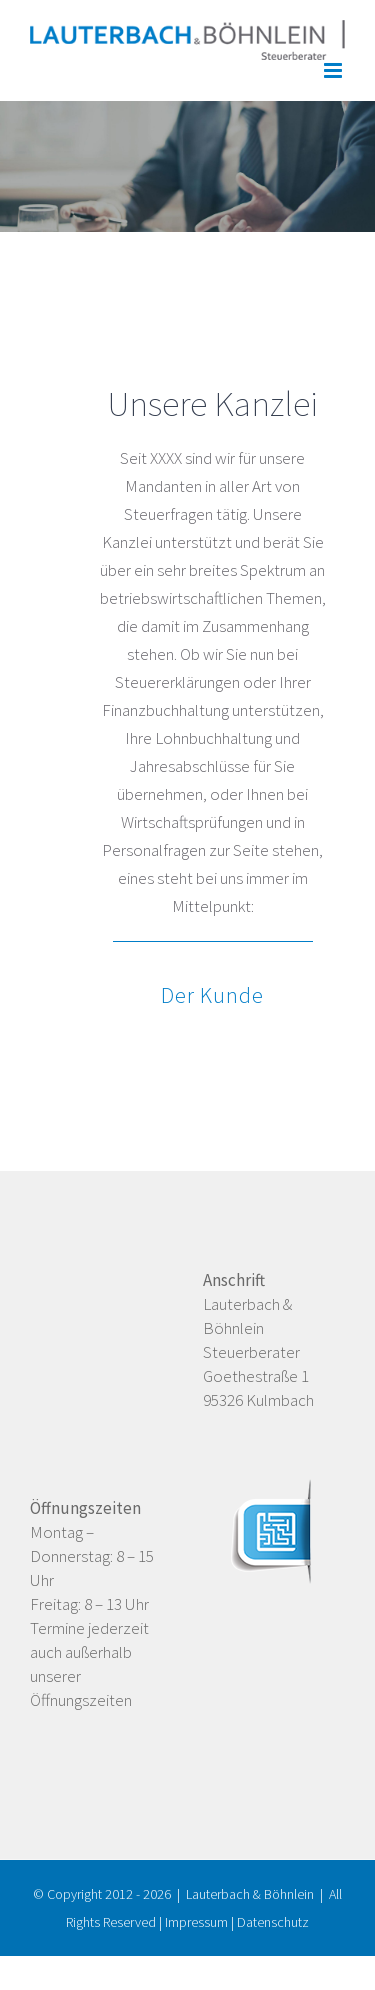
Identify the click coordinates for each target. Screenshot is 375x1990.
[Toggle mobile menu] (334, 70)
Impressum (196, 1922)
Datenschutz (273, 1922)
